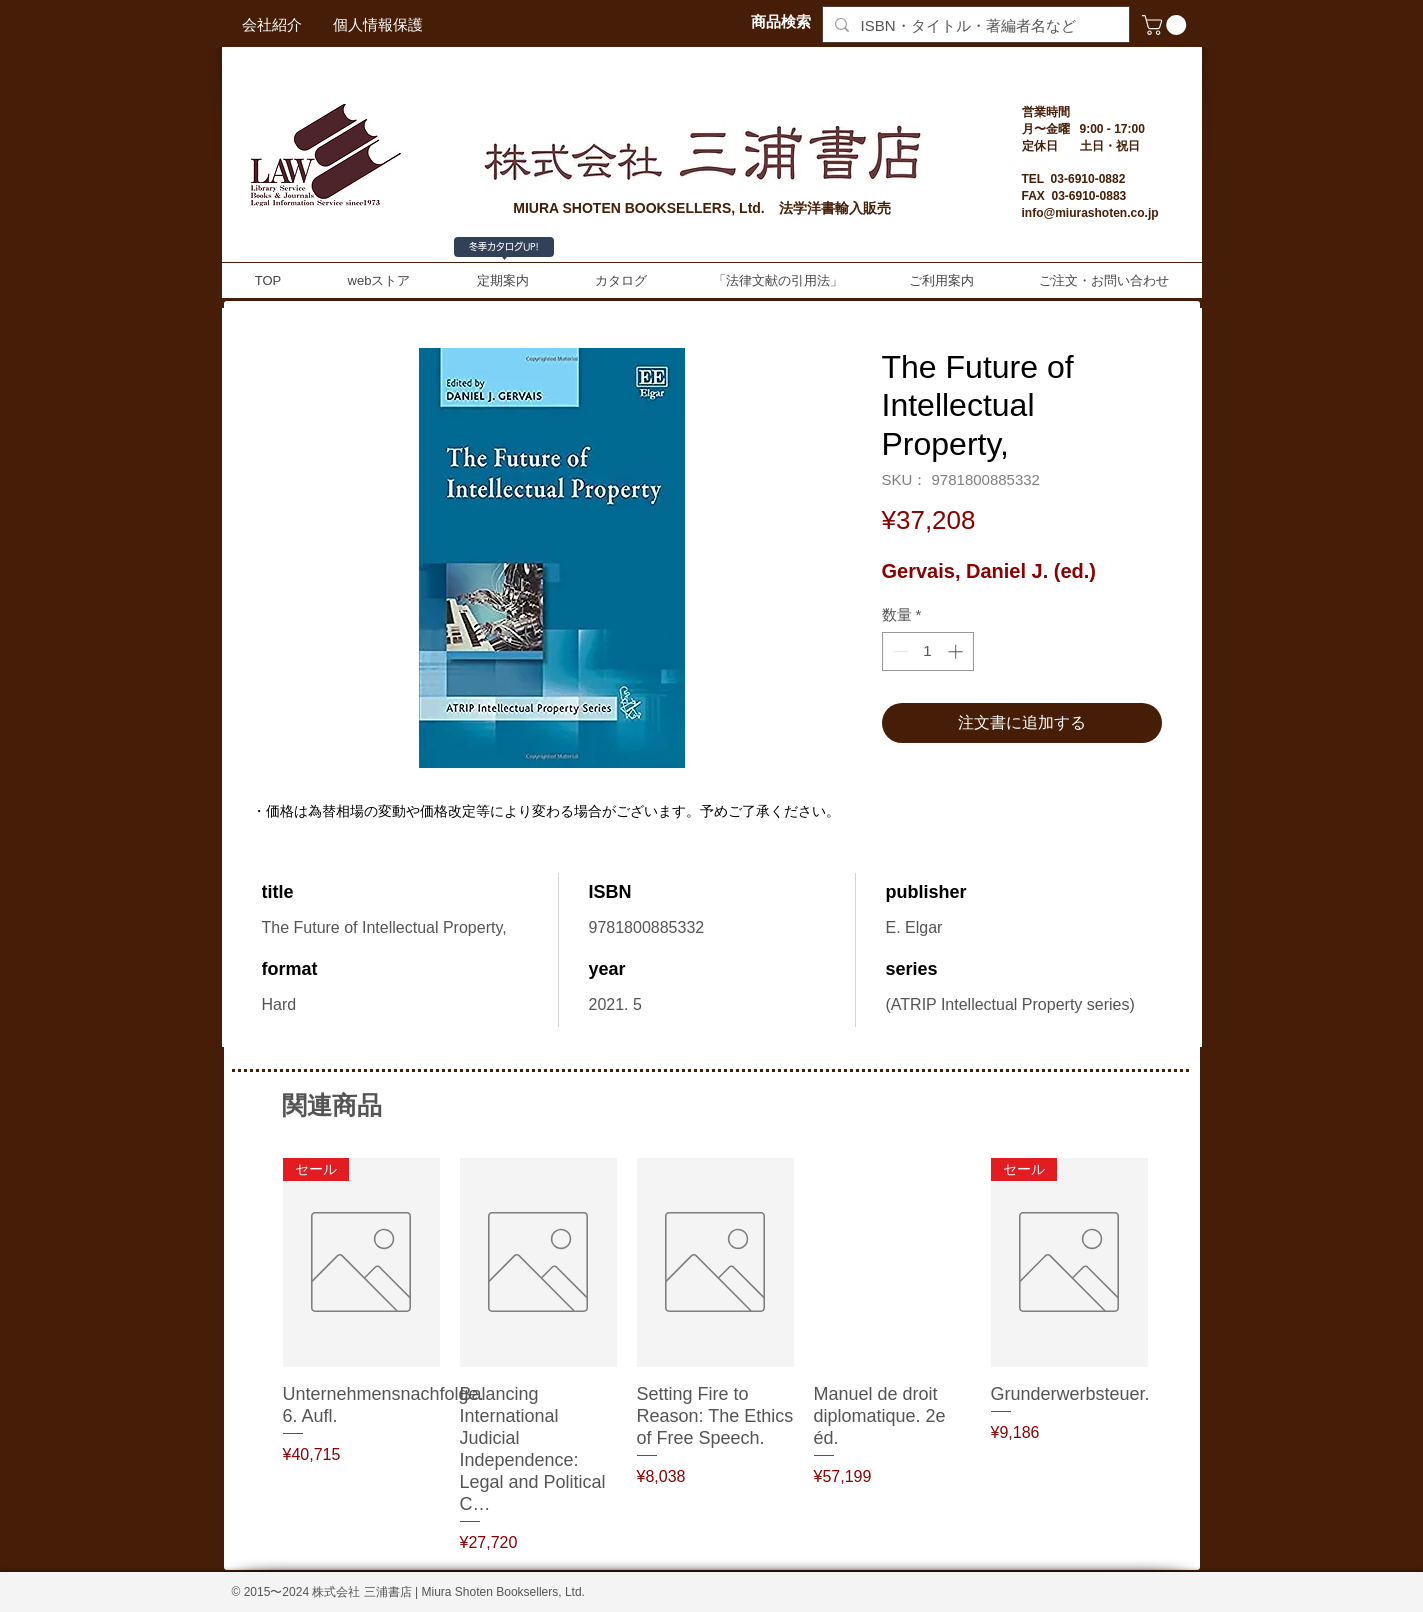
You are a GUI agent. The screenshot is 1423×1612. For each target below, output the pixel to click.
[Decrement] (898, 651)
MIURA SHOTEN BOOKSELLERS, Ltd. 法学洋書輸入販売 (701, 208)
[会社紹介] (272, 24)
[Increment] (957, 651)
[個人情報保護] (378, 24)
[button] (1166, 25)
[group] (715, 1356)
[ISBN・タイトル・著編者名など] (974, 25)
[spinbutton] (927, 651)
